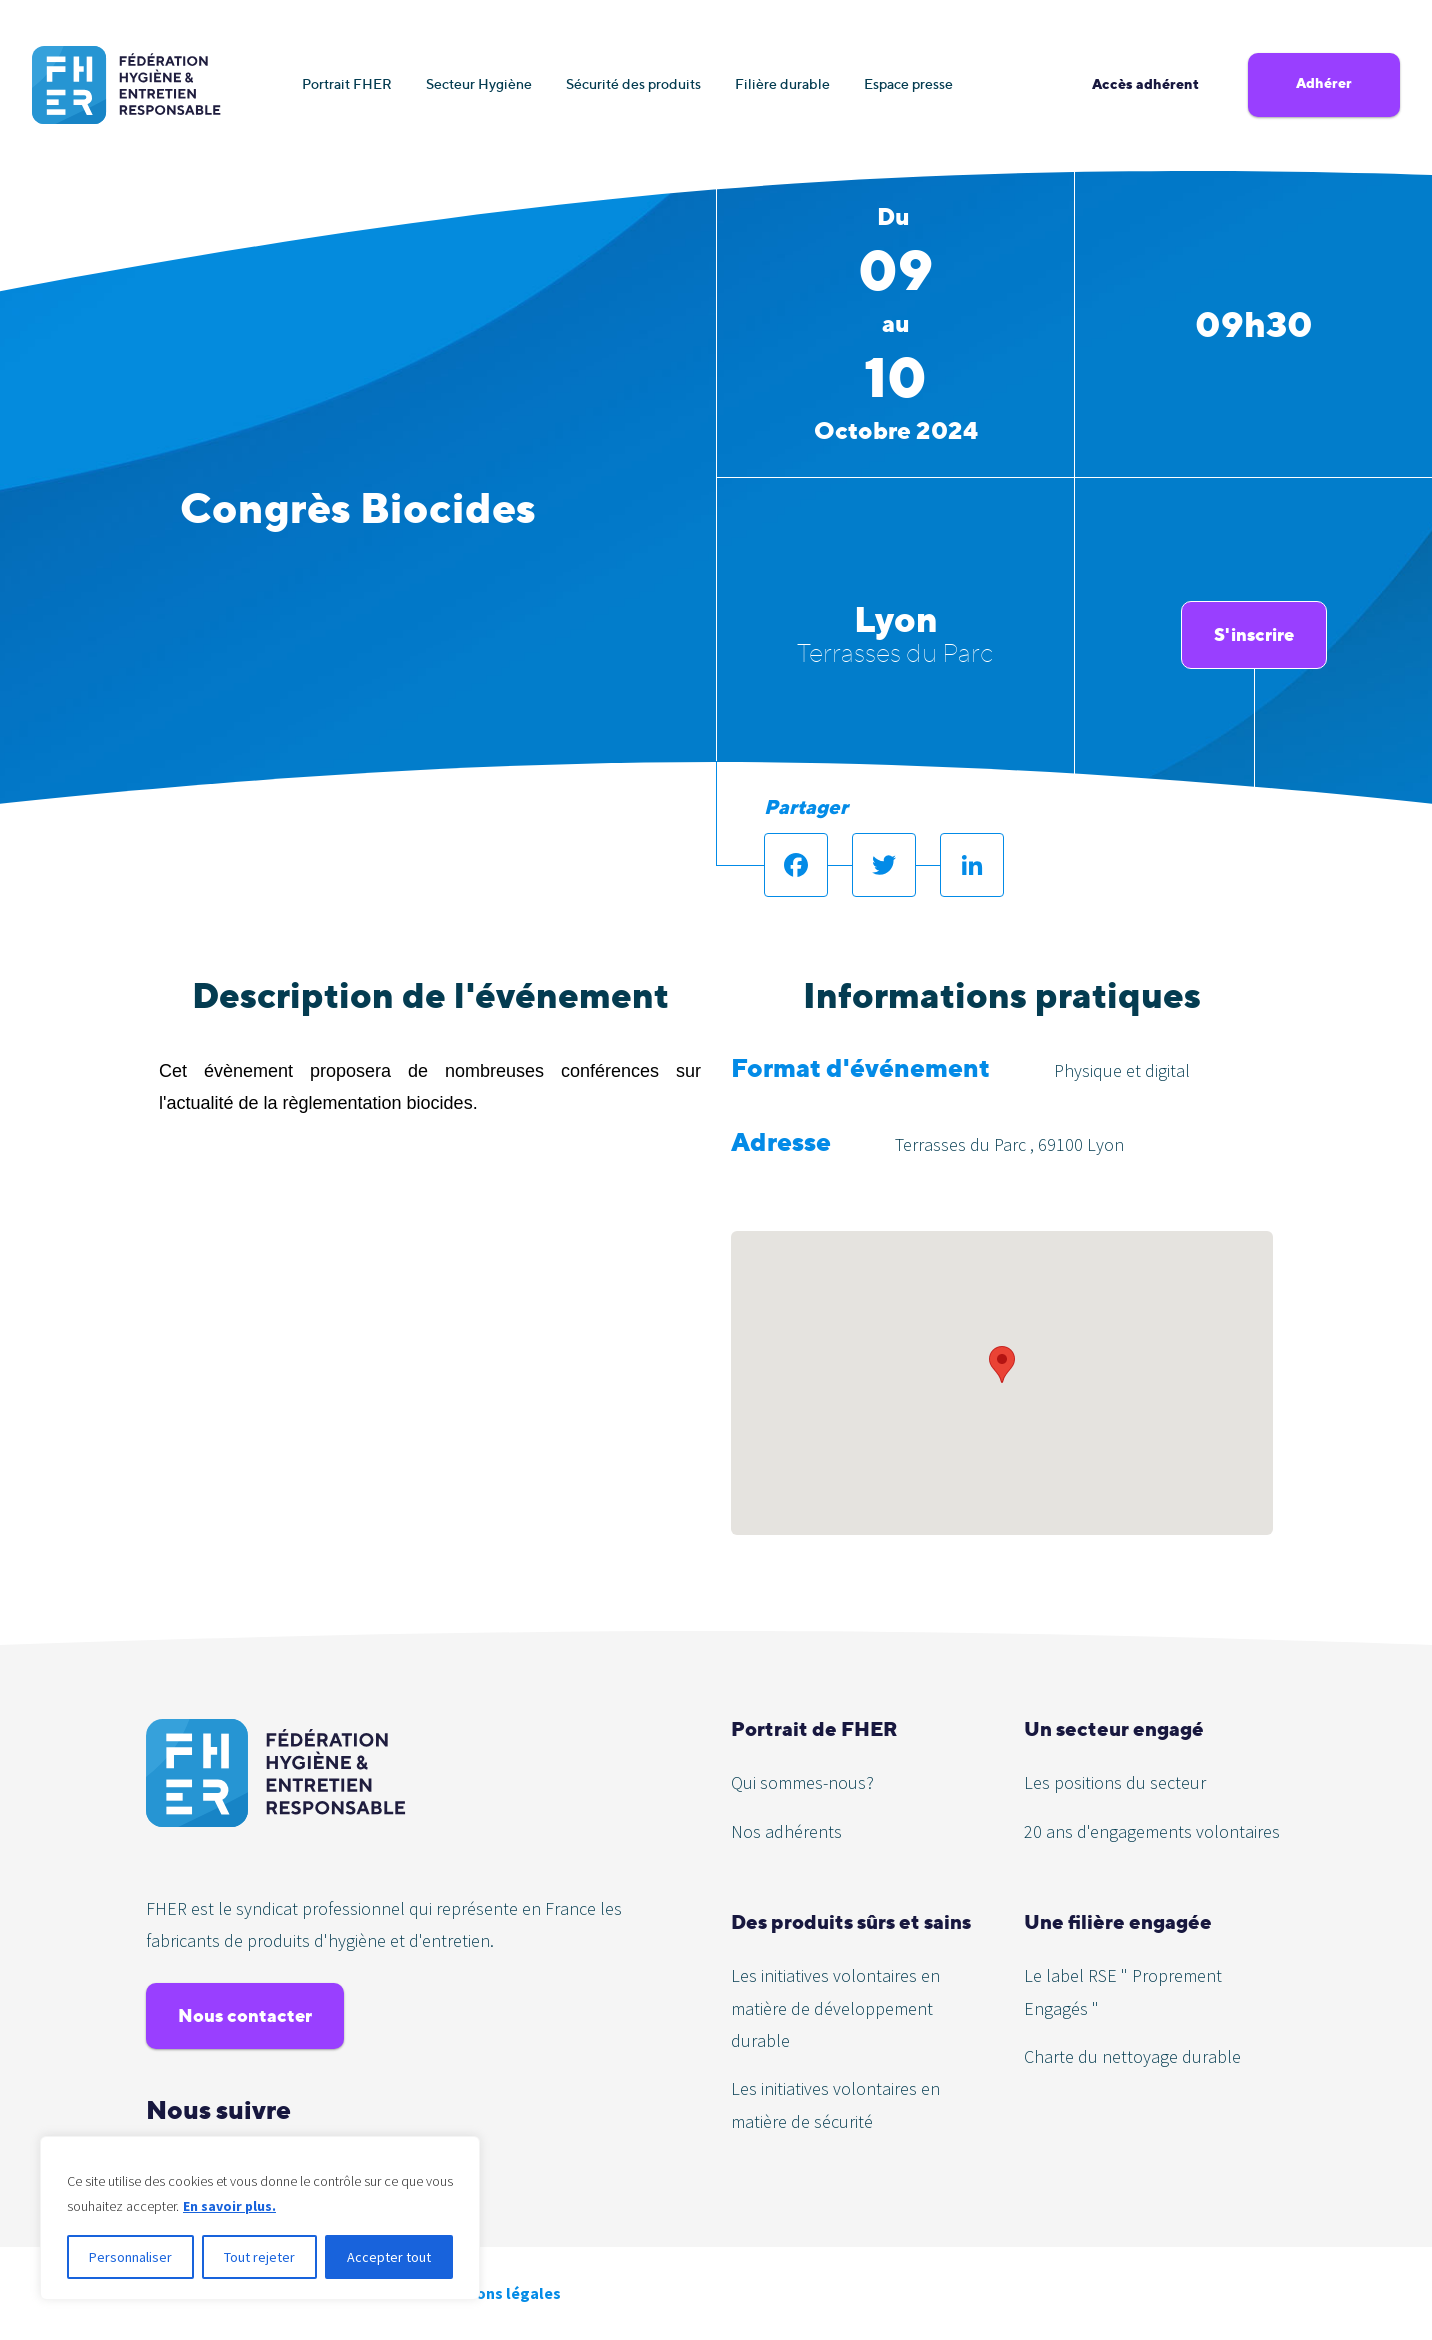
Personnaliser (130, 2257)
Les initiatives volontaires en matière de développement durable (835, 2008)
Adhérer (1324, 83)
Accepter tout (389, 2257)
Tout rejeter (259, 2257)
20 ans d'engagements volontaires (1152, 1831)
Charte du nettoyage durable (1132, 2056)
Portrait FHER (347, 83)
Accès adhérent (1145, 84)
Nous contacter (245, 2015)
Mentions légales (498, 2293)
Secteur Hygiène (479, 83)
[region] (260, 2218)
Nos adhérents (786, 1831)
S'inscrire (1254, 634)
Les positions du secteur (1115, 1782)
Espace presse (908, 83)
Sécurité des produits (633, 83)
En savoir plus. (230, 2206)
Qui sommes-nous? (802, 1782)
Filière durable (782, 83)
